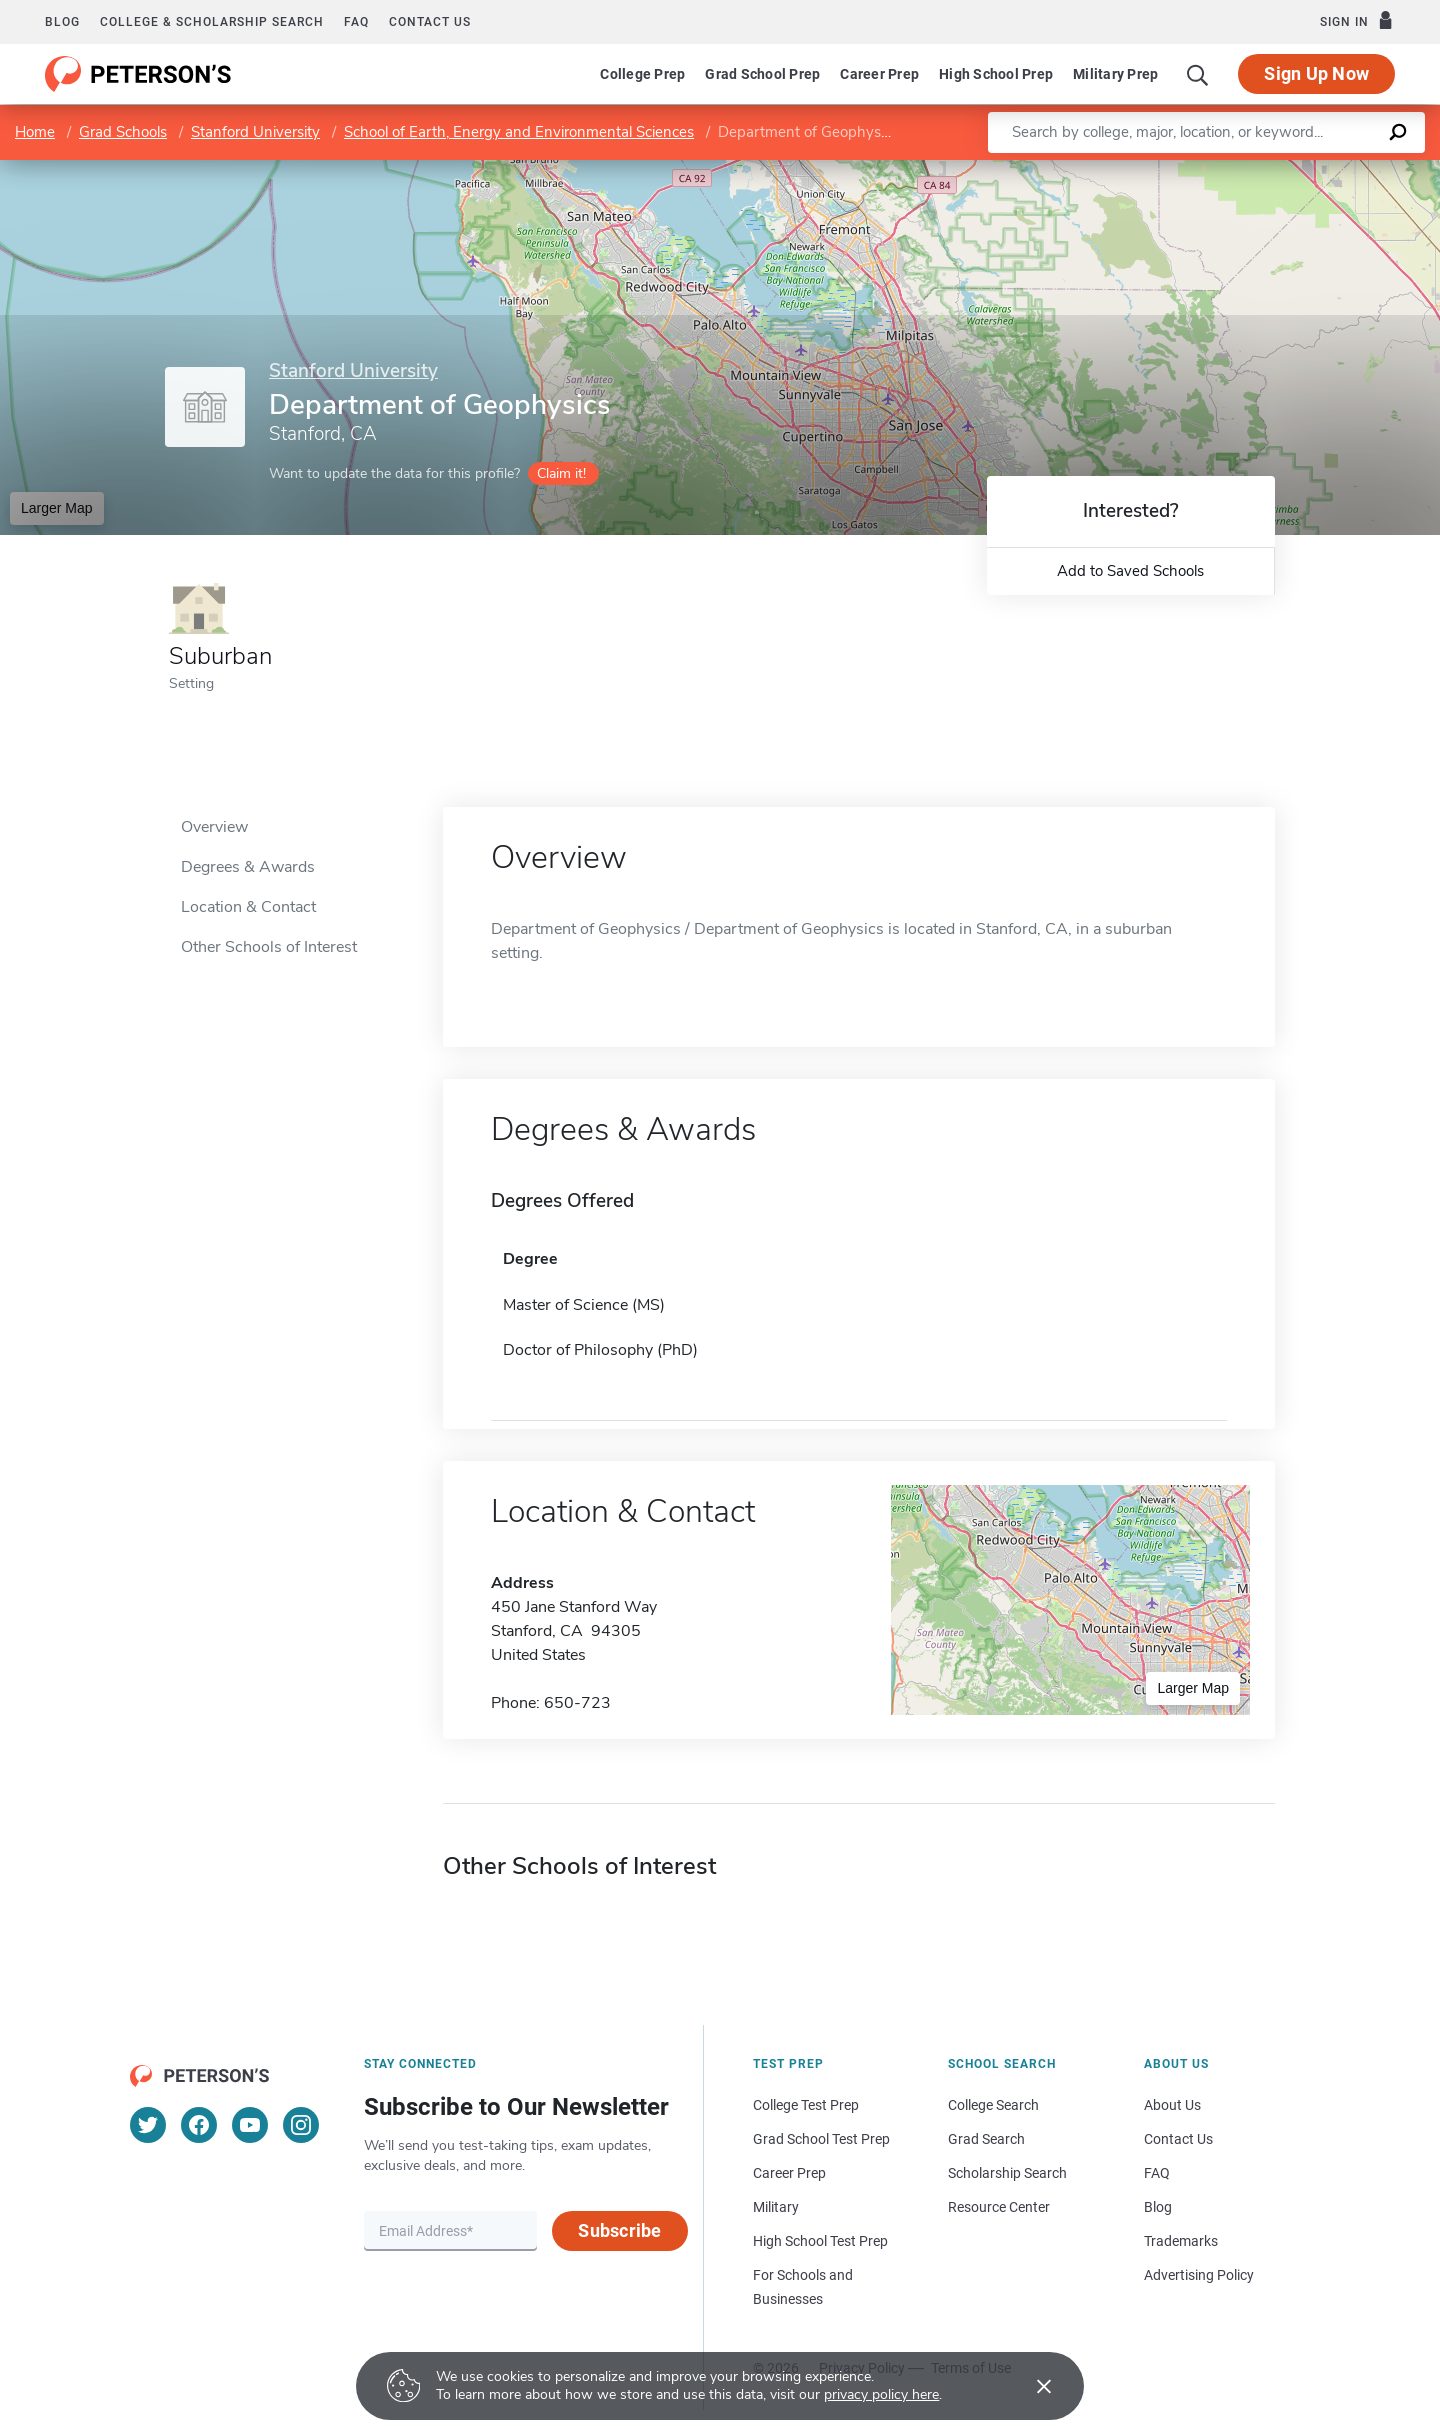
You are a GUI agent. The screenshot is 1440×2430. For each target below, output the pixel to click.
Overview (214, 827)
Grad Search (986, 2139)
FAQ (356, 22)
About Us (1172, 2105)
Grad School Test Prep (821, 2139)
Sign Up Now (1316, 73)
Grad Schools (123, 132)
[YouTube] (250, 2125)
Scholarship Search (1007, 2173)
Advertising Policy (1199, 2275)
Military (776, 2207)
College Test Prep (806, 2105)
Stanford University (255, 132)
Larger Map (57, 508)
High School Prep (996, 74)
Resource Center (999, 2207)
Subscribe (619, 2230)
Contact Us (1178, 2139)
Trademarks (1181, 2241)
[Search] (1198, 74)
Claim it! (561, 473)
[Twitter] (148, 2125)
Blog (62, 22)
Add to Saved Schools (1130, 571)
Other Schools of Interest (269, 947)
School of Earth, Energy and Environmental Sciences (519, 132)
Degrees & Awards (248, 867)
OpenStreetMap (1304, 169)
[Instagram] (301, 2125)
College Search (993, 2105)
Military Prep (1115, 74)
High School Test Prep (820, 2241)
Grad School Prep (762, 74)
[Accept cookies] (1030, 2386)
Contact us (430, 22)
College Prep (642, 74)
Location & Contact (248, 907)
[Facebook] (199, 2125)
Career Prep (879, 74)
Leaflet (1198, 169)
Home (35, 132)
